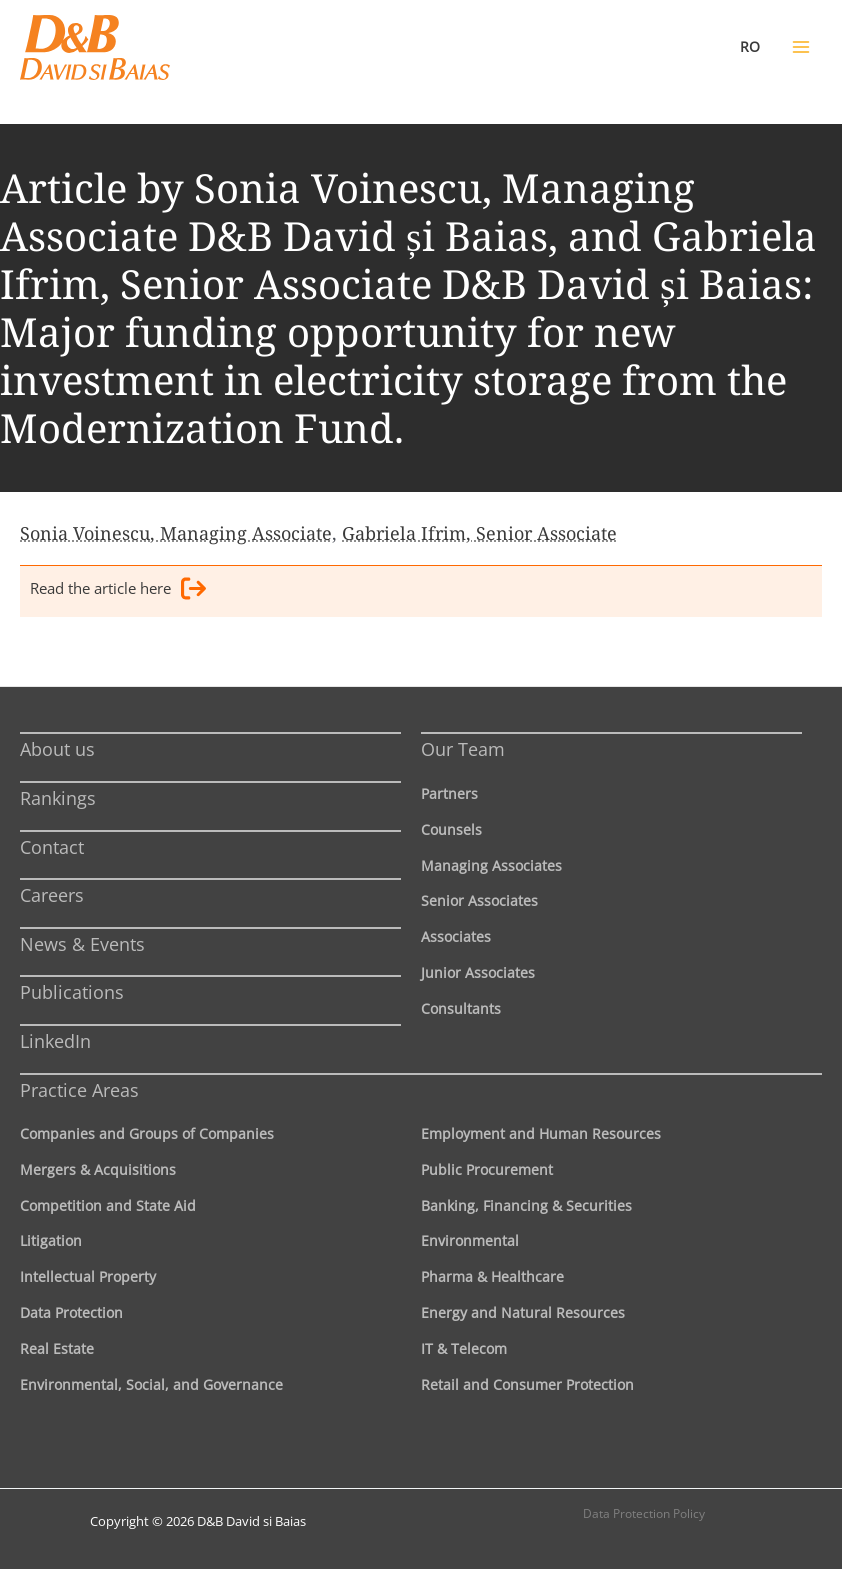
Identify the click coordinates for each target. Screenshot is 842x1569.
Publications (72, 992)
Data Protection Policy (644, 1513)
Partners (449, 793)
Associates (456, 936)
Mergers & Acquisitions (98, 1169)
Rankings (58, 798)
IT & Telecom (464, 1348)
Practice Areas (79, 1090)
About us (57, 749)
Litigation (51, 1240)
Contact (52, 847)
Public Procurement (487, 1169)
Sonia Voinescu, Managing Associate (176, 533)
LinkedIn (55, 1041)
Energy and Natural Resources (523, 1312)
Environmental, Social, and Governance (151, 1384)
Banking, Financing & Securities (526, 1205)
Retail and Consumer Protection (527, 1384)
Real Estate (57, 1348)
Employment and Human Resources (541, 1133)
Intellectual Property (88, 1276)
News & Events (82, 944)
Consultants (461, 1008)
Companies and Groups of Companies (147, 1133)
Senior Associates (479, 900)
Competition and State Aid (108, 1205)
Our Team (463, 749)
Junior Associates (478, 972)
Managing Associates (491, 865)
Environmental (470, 1240)
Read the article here (118, 591)
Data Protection (71, 1312)
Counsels (451, 829)
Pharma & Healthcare (492, 1276)
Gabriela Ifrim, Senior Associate (479, 533)
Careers (52, 895)
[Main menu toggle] (801, 47)
